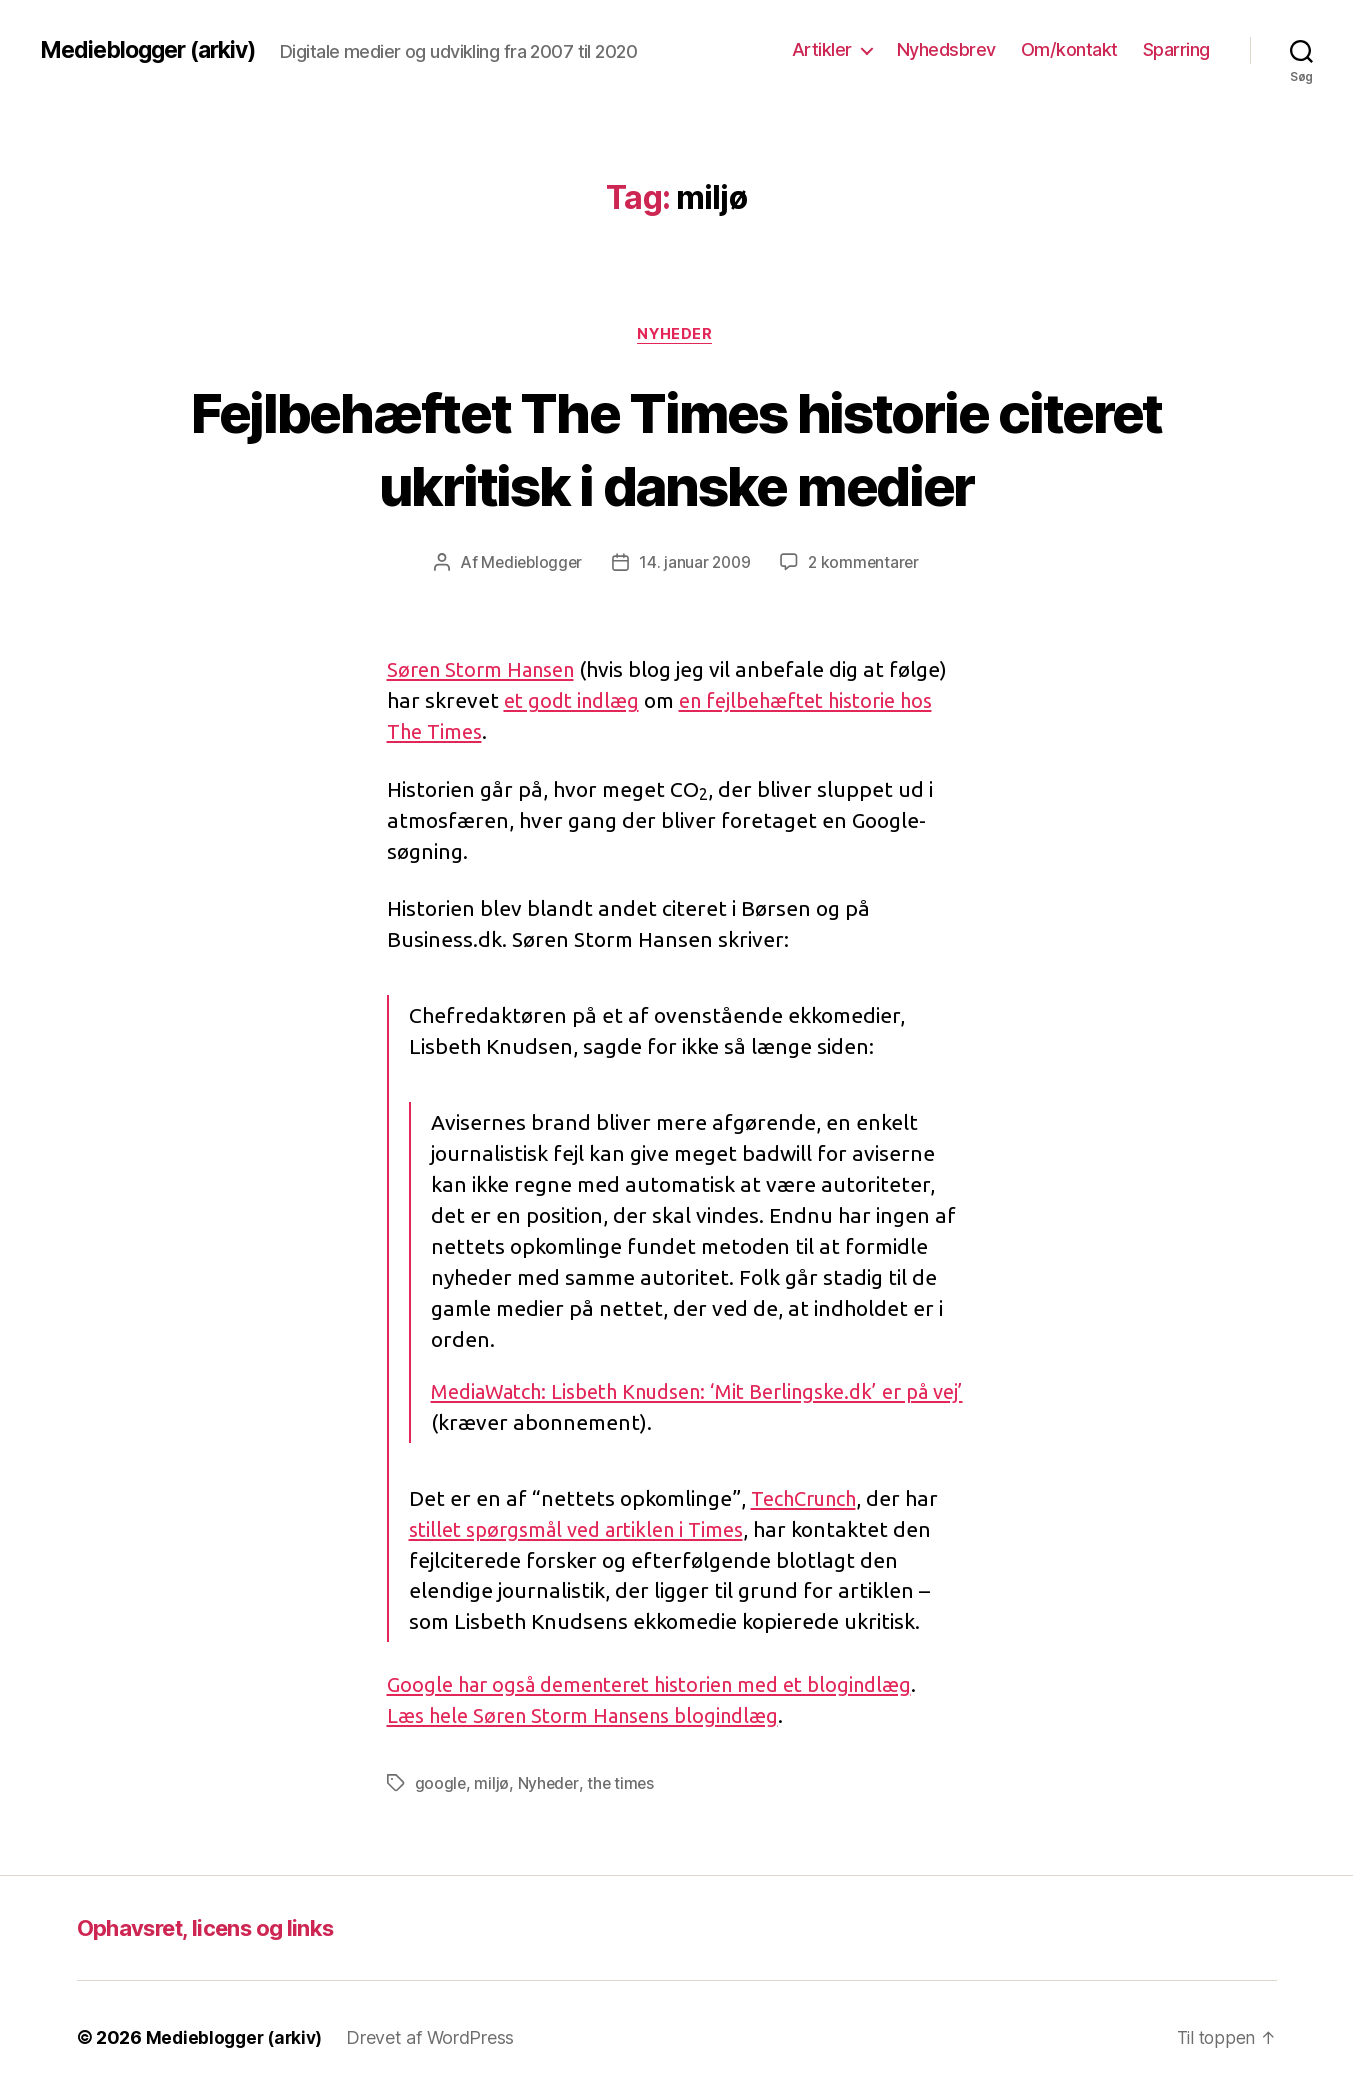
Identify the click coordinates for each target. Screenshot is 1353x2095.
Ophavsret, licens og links (218, 1928)
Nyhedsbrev (946, 49)
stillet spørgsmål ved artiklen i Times (587, 1530)
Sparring (1176, 49)
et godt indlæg (575, 702)
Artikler (822, 49)
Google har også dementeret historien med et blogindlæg (666, 1685)
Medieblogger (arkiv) (154, 50)
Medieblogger (528, 564)
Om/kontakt (1069, 49)
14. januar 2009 (695, 564)
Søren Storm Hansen (487, 671)
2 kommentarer (867, 564)
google (441, 1784)
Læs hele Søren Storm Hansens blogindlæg (595, 1716)
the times (623, 1784)
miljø (492, 1784)
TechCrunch (809, 1499)
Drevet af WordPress (437, 2038)
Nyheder (677, 335)
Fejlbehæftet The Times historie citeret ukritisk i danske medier (676, 448)
